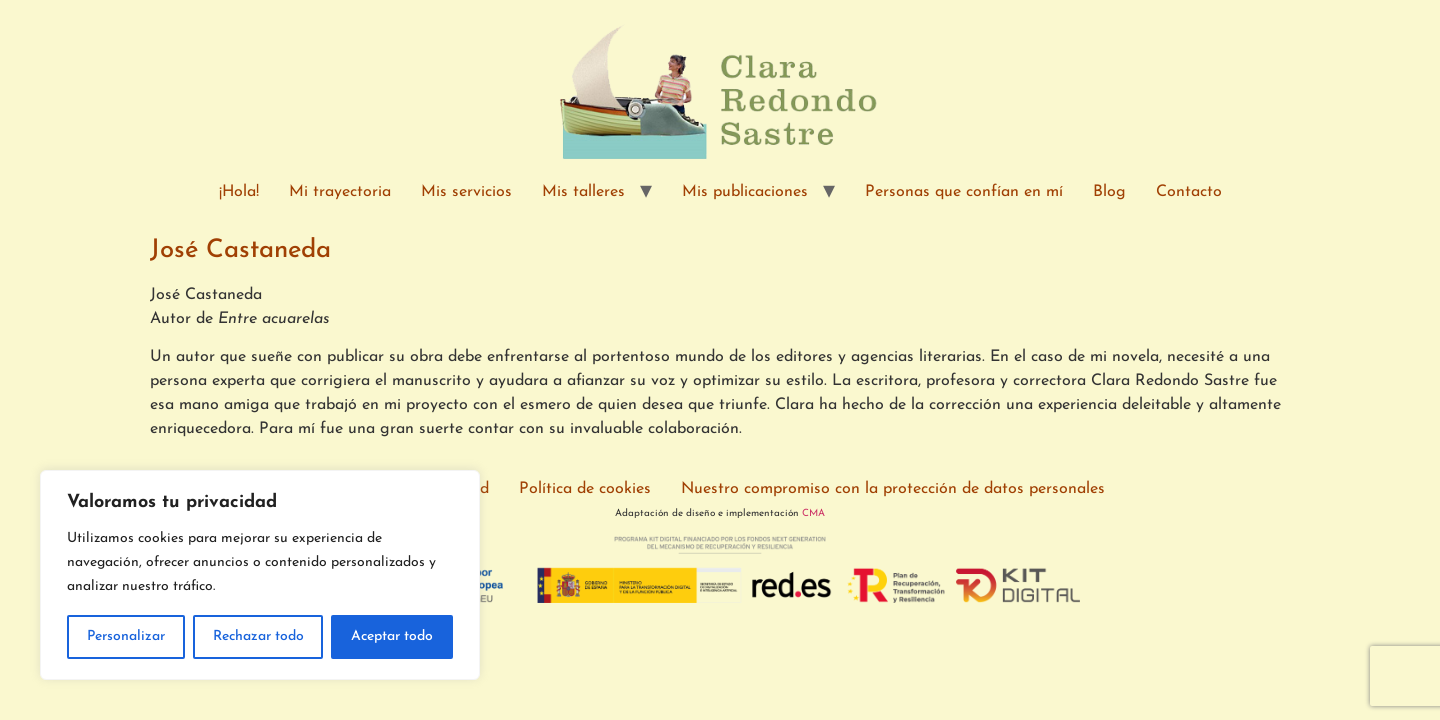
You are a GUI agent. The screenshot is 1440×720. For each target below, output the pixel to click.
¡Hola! (239, 192)
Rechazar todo (258, 636)
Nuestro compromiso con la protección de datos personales (893, 489)
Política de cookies (585, 489)
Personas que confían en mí (964, 192)
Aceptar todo (392, 636)
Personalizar (126, 636)
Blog (1109, 192)
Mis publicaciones (745, 192)
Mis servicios (466, 192)
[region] (260, 575)
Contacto (1189, 192)
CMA (813, 513)
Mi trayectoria (340, 192)
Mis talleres (583, 192)
